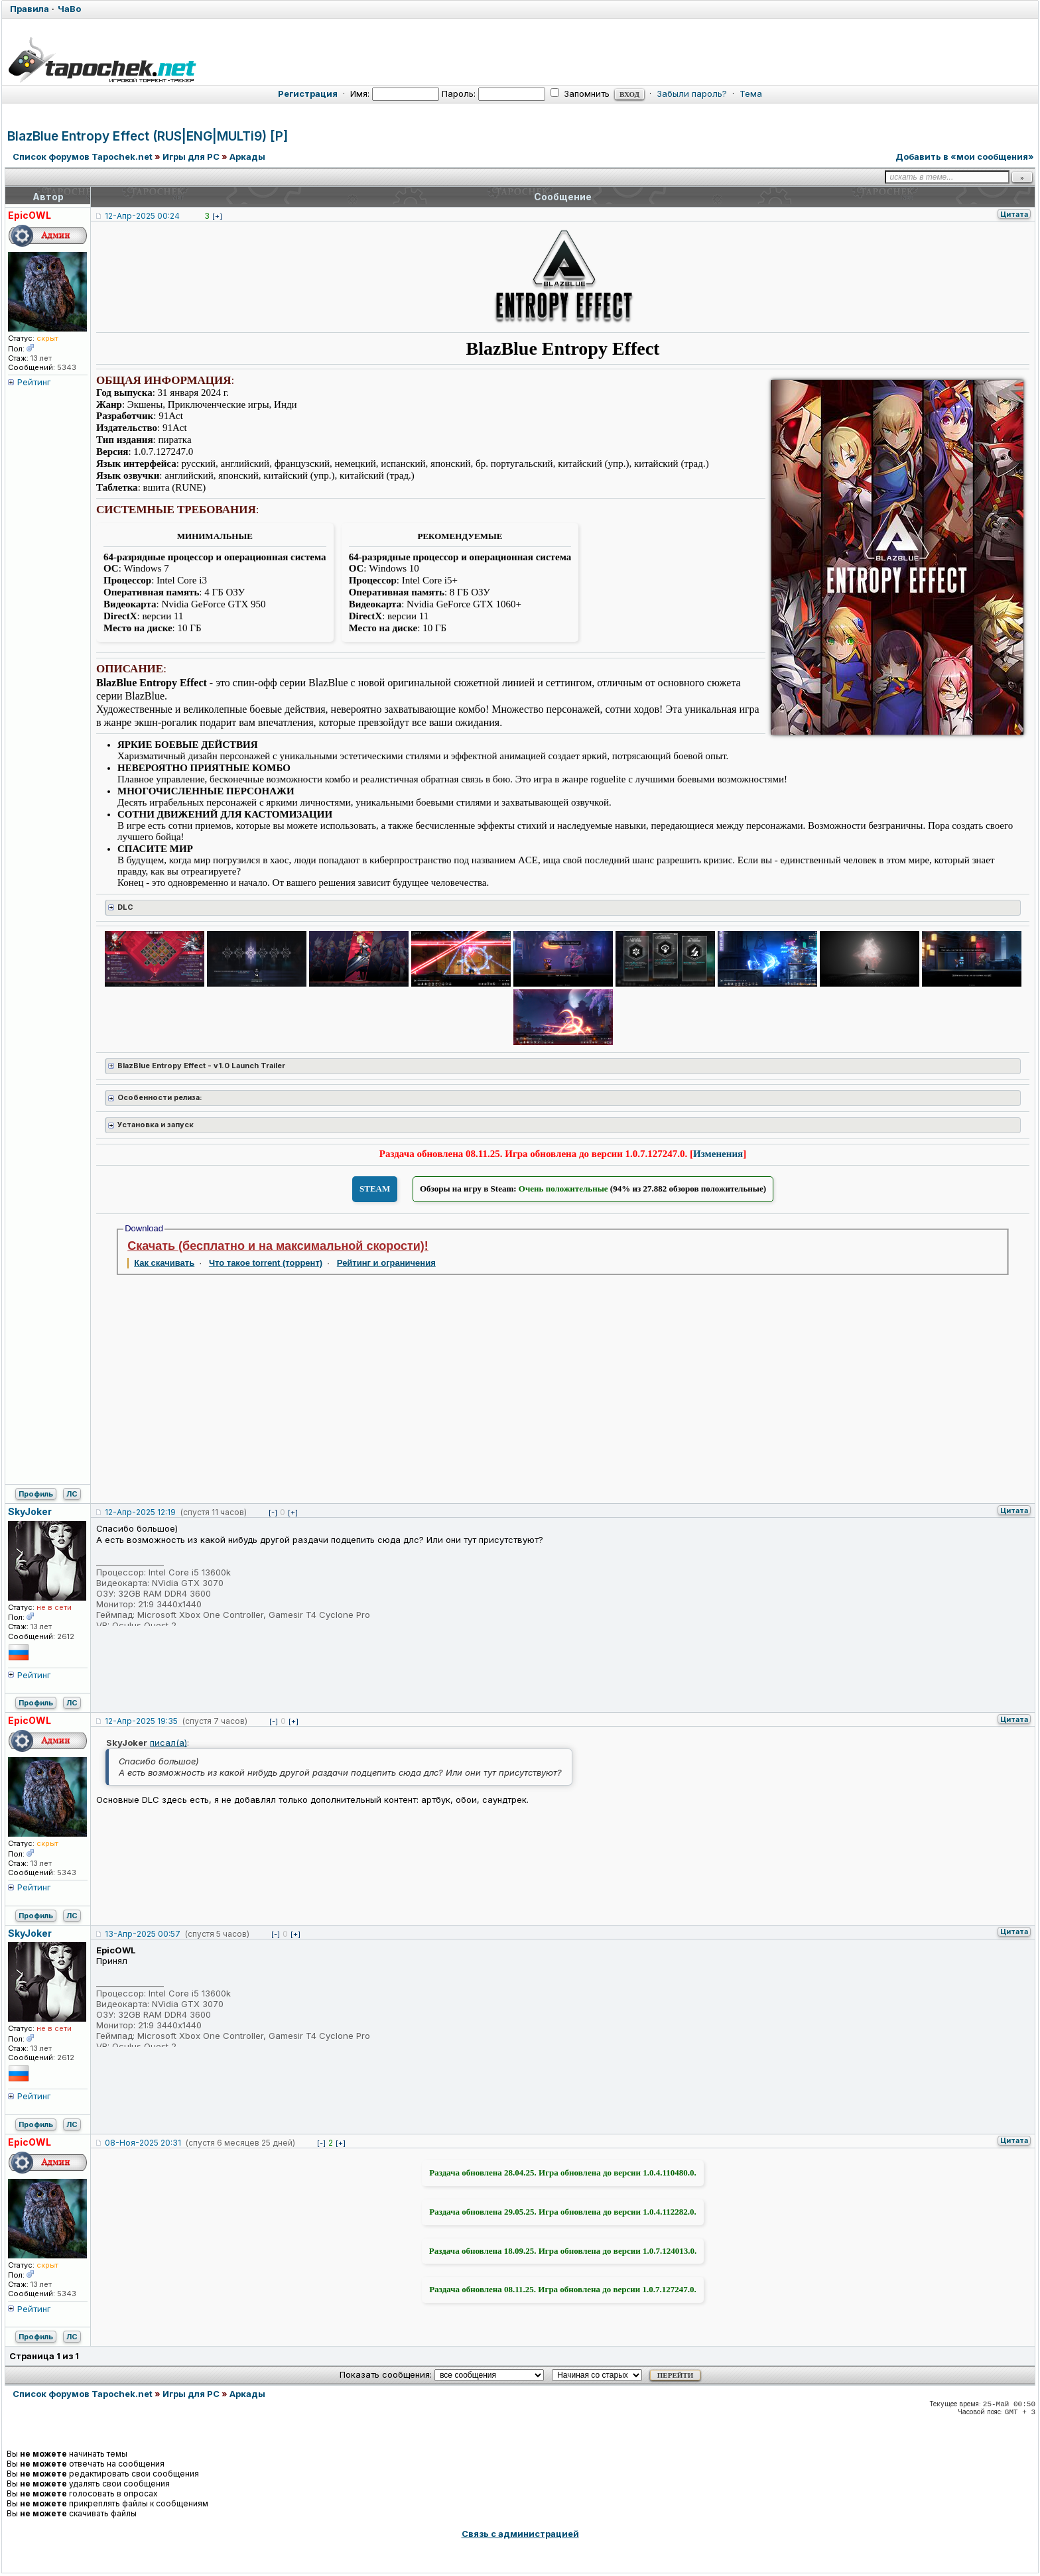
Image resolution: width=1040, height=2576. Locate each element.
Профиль (36, 1494)
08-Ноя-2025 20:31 (143, 2143)
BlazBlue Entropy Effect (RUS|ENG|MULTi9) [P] (147, 136)
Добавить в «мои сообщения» (964, 156)
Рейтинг (34, 382)
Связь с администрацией (520, 2533)
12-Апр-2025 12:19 (140, 1512)
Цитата (1014, 214)
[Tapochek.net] (520, 57)
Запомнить (580, 93)
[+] (217, 216)
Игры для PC (191, 156)
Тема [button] (751, 93)
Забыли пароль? (692, 93)
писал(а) (168, 1742)
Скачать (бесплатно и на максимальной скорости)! (277, 1246)
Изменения (718, 1153)
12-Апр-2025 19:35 (141, 1721)
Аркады (247, 156)
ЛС (72, 1494)
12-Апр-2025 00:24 (142, 216)
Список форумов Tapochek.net (83, 156)
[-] (273, 1512)
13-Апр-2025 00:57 (142, 1934)
